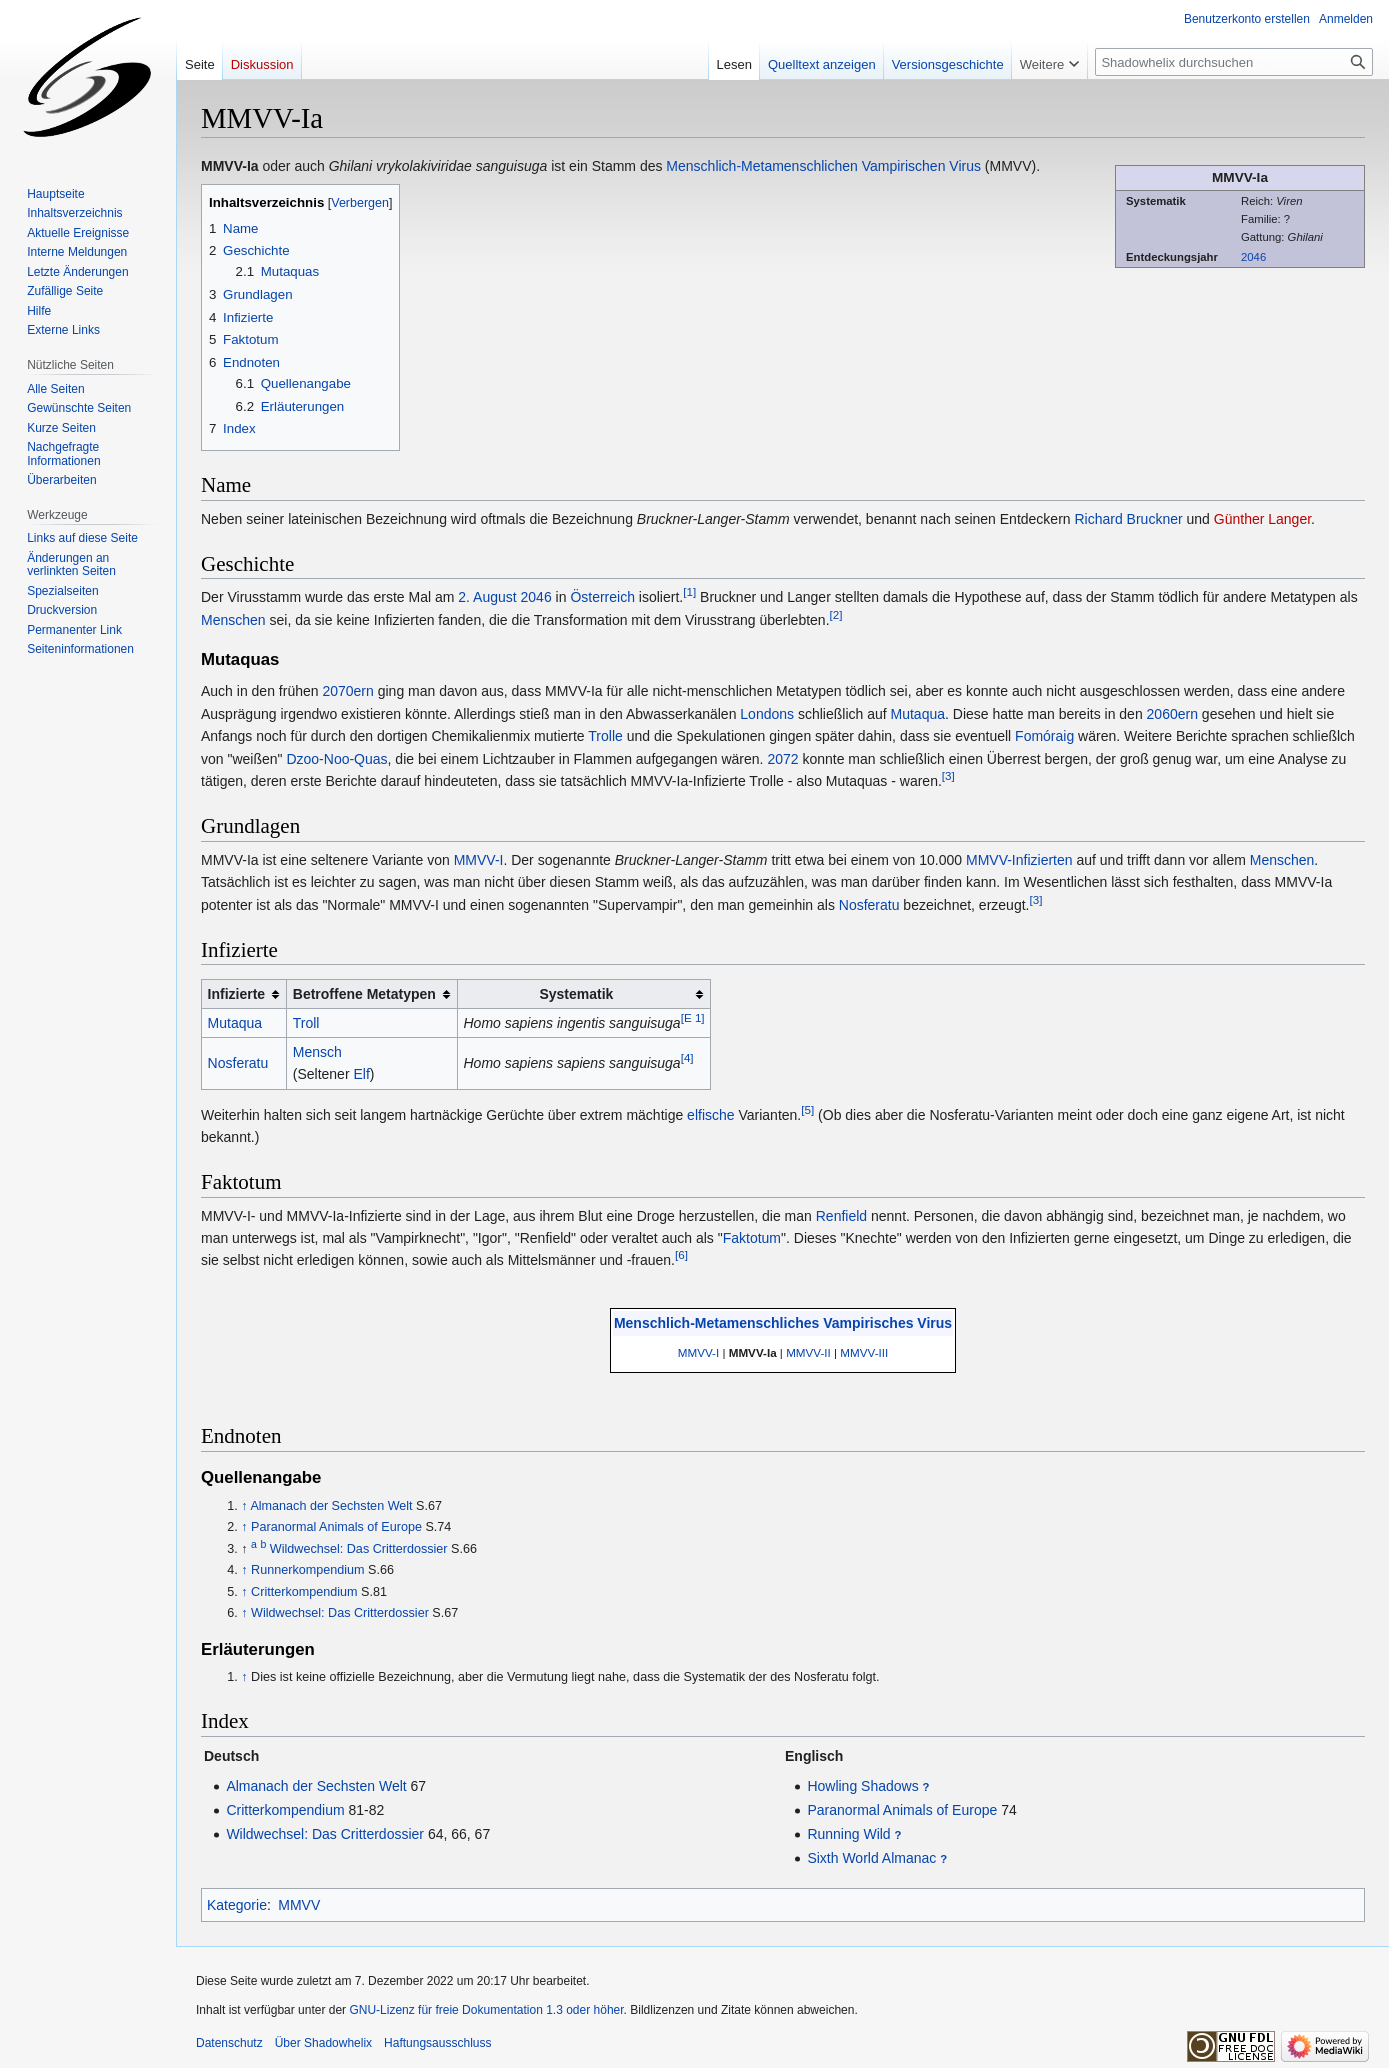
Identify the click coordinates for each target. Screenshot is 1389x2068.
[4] (687, 1058)
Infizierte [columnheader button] (237, 994)
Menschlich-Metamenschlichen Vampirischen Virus (823, 166)
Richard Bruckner (1128, 519)
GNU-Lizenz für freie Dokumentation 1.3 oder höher (486, 2010)
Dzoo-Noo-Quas (336, 759)
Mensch (317, 1052)
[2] (836, 614)
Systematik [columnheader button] (576, 994)
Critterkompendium (304, 1592)
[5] (807, 1109)
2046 (1253, 257)
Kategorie (237, 1905)
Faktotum (752, 1238)
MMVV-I (479, 860)
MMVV (299, 1905)
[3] (948, 775)
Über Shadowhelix (323, 2043)
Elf (361, 1074)
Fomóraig (1044, 736)
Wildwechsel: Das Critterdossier (359, 1549)
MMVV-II (808, 1352)
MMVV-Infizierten (1019, 860)
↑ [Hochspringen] (244, 1506)
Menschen (233, 620)
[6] (681, 1255)
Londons (767, 714)
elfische (710, 1115)
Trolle (605, 736)
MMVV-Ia (753, 1352)
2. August (487, 597)
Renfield (841, 1216)
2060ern (1172, 714)
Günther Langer (1262, 519)
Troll (306, 1023)
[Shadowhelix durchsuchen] (1234, 62)
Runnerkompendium (307, 1570)
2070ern (347, 691)
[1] (689, 592)
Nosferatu (869, 905)
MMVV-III (864, 1352)
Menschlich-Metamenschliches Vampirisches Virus (783, 1323)
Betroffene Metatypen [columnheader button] (364, 994)
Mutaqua (918, 714)
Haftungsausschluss (437, 2043)
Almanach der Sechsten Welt (331, 1506)
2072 (782, 759)
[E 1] (693, 1017)
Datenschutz (229, 2043)
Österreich (602, 597)
